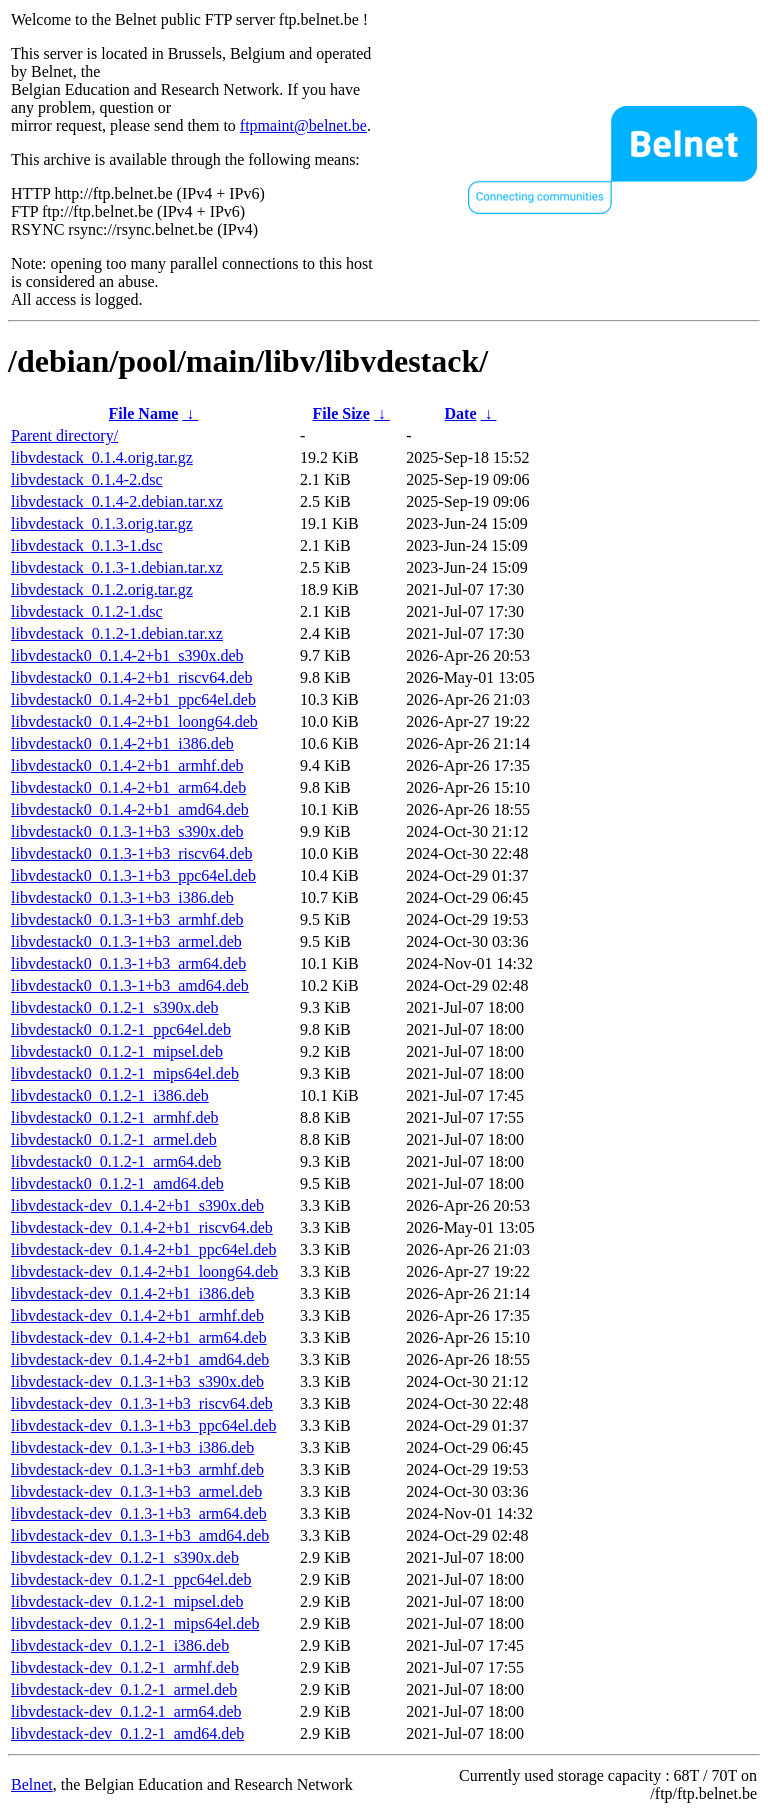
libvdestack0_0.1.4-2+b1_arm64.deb (128, 787)
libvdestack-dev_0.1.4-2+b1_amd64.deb (140, 1359)
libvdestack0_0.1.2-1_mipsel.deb (117, 1051)
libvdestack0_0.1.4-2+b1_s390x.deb (127, 655)
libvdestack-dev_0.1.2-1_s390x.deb (125, 1557)
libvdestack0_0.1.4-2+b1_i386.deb (122, 743)
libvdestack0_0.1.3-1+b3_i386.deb (122, 897)
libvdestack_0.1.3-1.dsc (87, 545)
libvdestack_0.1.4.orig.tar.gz (102, 457)
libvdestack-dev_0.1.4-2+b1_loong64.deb (144, 1271)
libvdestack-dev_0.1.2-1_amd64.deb (127, 1733)
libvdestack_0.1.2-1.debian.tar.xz (117, 633)
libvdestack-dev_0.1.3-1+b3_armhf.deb (137, 1469)
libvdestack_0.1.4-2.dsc (87, 479)
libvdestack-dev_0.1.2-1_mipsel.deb (127, 1601)
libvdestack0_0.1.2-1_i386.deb (110, 1095)
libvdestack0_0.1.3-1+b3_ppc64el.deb (133, 875)
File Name (144, 413)
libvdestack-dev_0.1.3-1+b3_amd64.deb (140, 1535)
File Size (340, 413)
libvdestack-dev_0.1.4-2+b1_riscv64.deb (142, 1227)
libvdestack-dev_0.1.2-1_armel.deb (124, 1689)
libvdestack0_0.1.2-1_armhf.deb (115, 1117)
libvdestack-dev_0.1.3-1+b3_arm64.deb (139, 1513)
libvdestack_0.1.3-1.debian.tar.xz (117, 567)
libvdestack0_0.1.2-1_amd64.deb (117, 1183)
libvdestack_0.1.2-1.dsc (87, 611)
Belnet (32, 1784)
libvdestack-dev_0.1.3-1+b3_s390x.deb (137, 1381)
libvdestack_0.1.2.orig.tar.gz (102, 589)
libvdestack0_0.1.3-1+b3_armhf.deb (127, 919)
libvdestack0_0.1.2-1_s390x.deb (115, 1007)
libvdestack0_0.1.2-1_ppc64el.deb (121, 1029)
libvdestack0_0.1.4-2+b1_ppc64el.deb (133, 699)
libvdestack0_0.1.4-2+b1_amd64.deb (130, 809)
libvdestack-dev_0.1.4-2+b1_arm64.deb (139, 1337)
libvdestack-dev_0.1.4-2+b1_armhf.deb (137, 1315)
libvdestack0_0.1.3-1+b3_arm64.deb (128, 963)
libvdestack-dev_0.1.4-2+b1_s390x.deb (137, 1205)
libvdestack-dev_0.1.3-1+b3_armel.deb (136, 1491)
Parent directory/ (64, 435)
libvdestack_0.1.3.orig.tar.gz (102, 523)
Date (461, 413)
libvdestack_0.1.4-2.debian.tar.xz (117, 501)
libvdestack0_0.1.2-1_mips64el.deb (125, 1073)
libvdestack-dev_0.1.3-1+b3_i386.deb (132, 1447)
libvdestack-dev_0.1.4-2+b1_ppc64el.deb (143, 1249)
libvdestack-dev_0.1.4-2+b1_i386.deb (132, 1293)
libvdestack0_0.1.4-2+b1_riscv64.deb (131, 677)
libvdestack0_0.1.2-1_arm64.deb (116, 1161)
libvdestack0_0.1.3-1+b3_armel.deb (126, 941)
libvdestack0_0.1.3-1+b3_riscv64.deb (131, 853)
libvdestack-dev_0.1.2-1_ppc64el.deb (131, 1579)
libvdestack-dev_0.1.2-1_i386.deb (120, 1645)
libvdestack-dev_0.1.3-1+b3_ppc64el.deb (143, 1425)
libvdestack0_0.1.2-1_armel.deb (114, 1139)
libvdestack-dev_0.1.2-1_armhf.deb (125, 1667)
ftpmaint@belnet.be (303, 125)
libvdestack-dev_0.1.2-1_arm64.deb (126, 1711)
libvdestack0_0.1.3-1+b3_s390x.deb (127, 831)
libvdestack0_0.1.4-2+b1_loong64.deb (134, 721)
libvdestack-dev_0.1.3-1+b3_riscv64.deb (142, 1403)
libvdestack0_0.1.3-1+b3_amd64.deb (130, 985)
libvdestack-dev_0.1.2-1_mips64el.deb (135, 1623)
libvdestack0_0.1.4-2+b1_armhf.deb (127, 765)
